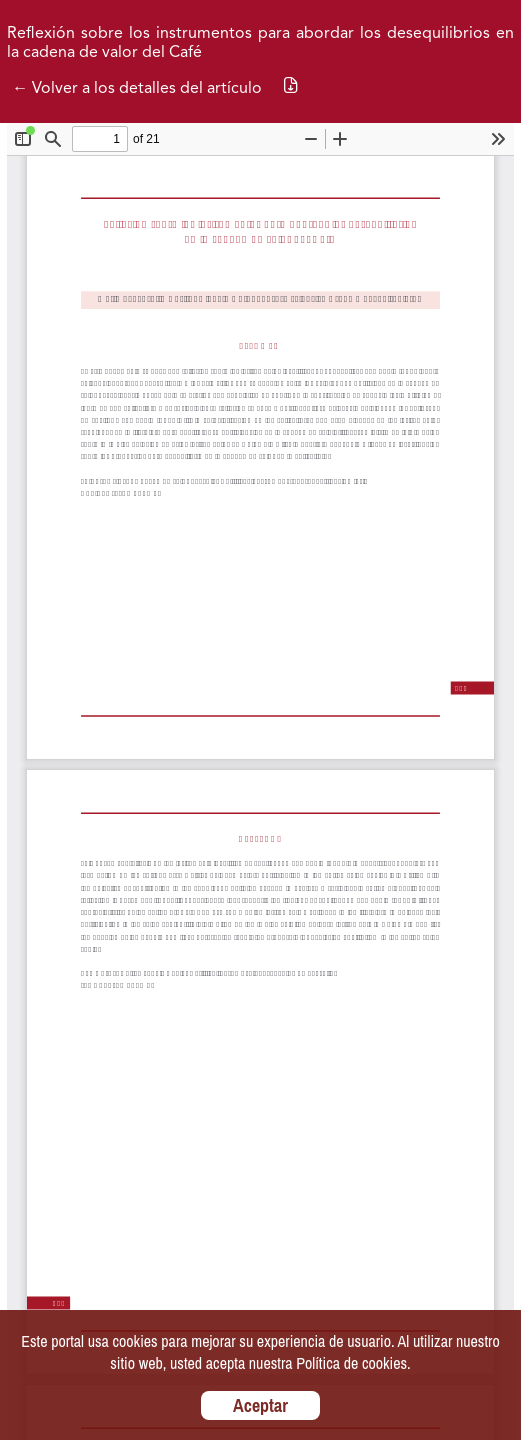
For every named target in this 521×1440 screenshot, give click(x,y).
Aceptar (260, 1405)
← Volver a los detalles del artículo (137, 89)
